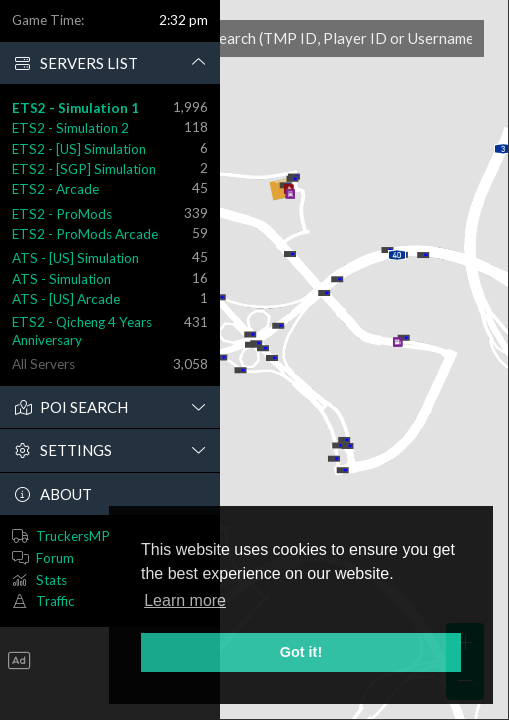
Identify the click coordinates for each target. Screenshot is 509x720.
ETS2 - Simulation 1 (75, 108)
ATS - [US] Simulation (75, 258)
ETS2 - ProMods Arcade (85, 234)
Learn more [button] (185, 600)
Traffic (55, 601)
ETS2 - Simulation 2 (70, 128)
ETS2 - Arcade (55, 189)
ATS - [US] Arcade (66, 299)
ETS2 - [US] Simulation (79, 149)
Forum (55, 558)
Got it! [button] (301, 652)
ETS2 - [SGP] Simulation (84, 169)
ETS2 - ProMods (62, 214)
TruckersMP (73, 536)
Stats (51, 580)
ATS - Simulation (61, 279)
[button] (110, 64)
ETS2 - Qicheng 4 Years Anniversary (82, 331)
